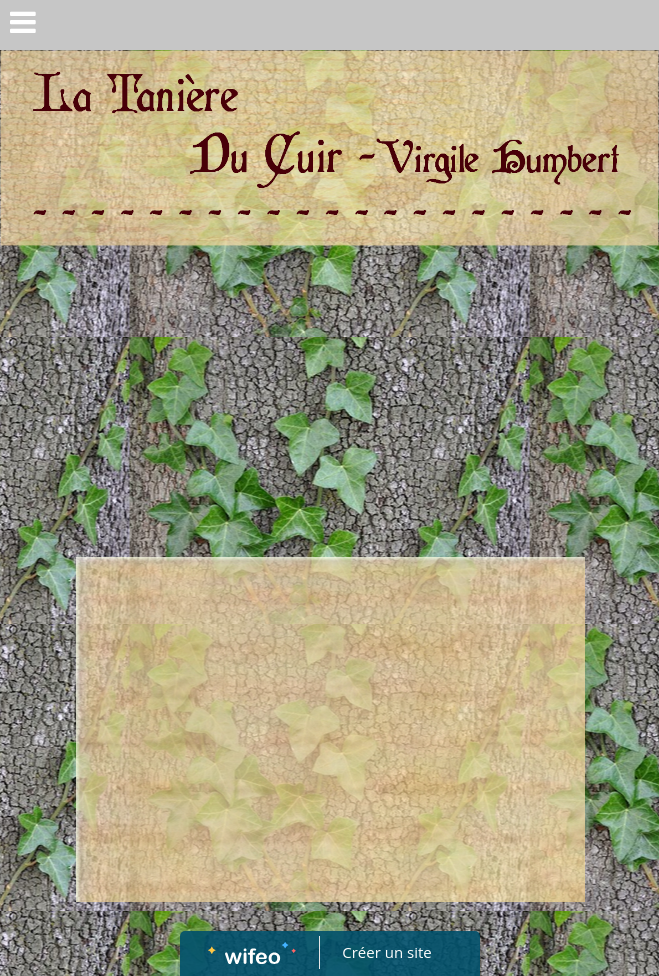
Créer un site (386, 952)
